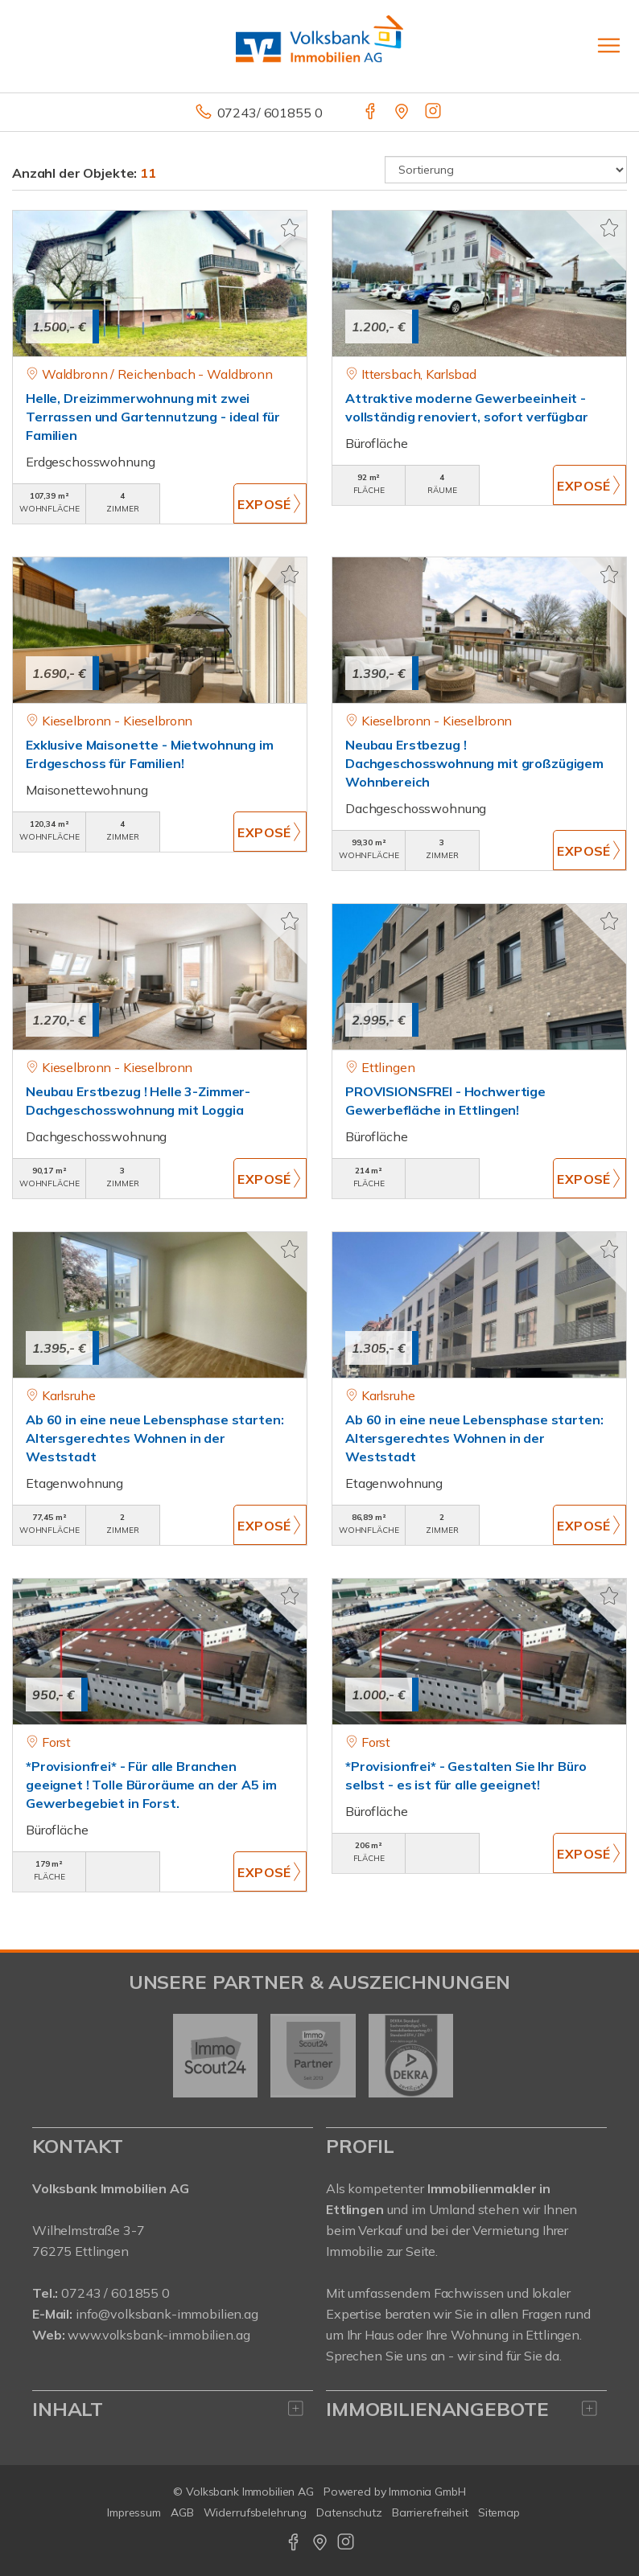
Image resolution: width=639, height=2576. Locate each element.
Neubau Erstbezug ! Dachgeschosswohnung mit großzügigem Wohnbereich (474, 763)
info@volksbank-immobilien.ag (167, 2314)
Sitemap (499, 2512)
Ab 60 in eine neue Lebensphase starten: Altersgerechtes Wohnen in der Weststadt (154, 1438)
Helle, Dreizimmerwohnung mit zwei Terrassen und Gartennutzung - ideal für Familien (152, 416)
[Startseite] (319, 46)
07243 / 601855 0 (115, 2293)
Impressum (134, 2512)
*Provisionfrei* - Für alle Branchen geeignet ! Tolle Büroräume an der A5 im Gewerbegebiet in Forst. (151, 1784)
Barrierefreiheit (430, 2512)
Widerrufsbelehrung (255, 2512)
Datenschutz (349, 2512)
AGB (182, 2512)
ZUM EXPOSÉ (270, 503)
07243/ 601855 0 (270, 113)
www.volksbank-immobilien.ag (158, 2335)
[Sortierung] (506, 169)
